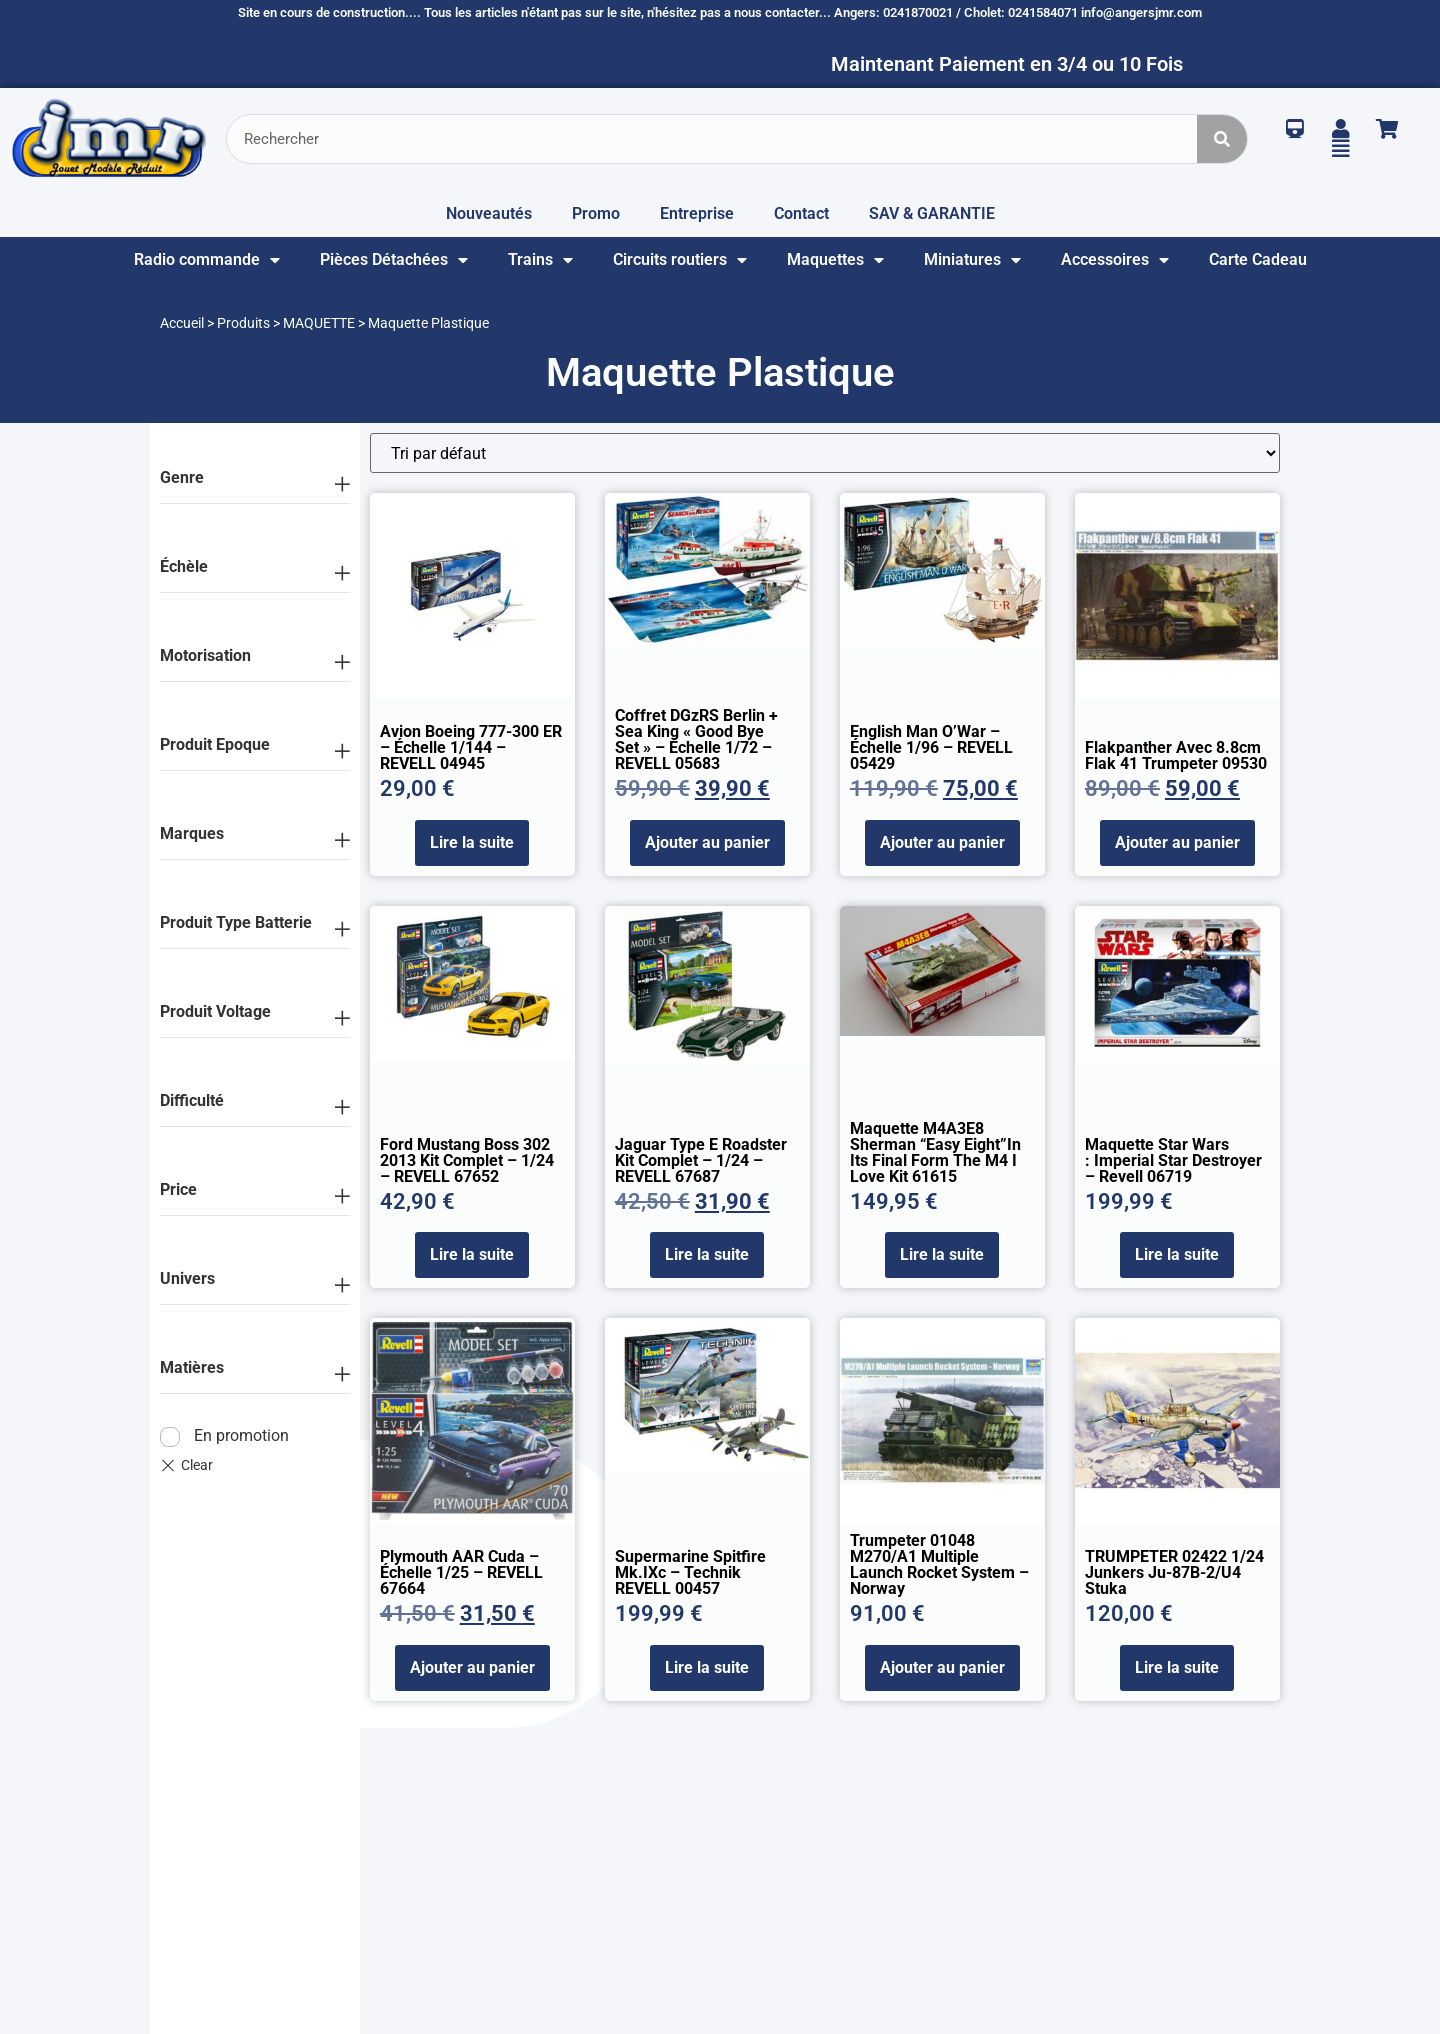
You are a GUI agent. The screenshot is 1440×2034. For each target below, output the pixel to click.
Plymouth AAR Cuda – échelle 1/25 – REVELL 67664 (461, 1572)
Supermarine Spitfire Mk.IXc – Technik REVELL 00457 (690, 1572)
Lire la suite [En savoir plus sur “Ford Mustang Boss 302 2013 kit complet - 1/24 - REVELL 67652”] (472, 1254)
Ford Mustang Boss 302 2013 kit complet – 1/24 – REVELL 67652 (467, 1160)
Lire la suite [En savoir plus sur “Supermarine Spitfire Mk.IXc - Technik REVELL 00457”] (707, 1667)
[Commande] (825, 453)
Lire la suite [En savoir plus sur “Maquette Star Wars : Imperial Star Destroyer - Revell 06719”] (1177, 1254)
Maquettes (835, 260)
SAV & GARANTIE (932, 213)
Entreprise (697, 213)
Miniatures (972, 260)
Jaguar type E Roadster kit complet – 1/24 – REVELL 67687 (701, 1160)
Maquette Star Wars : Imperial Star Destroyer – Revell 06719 (1173, 1160)
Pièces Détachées (394, 260)
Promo (596, 213)
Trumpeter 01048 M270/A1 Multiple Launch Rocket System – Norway (939, 1564)
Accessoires (1115, 260)
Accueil (182, 323)
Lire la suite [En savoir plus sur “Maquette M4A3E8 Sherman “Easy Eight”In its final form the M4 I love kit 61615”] (942, 1254)
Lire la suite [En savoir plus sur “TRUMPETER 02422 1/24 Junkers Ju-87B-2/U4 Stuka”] (1177, 1667)
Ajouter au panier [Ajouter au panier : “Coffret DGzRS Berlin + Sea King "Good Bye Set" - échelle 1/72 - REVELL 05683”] (707, 842)
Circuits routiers (680, 260)
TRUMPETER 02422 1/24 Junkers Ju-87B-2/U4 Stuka (1174, 1572)
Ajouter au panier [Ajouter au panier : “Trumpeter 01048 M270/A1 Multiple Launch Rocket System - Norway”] (942, 1667)
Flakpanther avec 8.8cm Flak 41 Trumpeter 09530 (1176, 755)
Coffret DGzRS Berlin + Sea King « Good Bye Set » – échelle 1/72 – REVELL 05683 (696, 739)
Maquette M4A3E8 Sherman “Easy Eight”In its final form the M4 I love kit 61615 (935, 1152)
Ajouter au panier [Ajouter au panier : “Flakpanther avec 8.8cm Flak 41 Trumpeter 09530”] (1177, 842)
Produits (243, 323)
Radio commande (207, 260)
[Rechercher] (1222, 139)
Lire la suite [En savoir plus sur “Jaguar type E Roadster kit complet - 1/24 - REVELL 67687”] (707, 1254)
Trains (540, 260)
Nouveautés (489, 213)
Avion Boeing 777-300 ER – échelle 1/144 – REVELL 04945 (471, 747)
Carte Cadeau (1258, 259)
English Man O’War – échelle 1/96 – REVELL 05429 (931, 747)
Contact (801, 213)
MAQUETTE (319, 323)
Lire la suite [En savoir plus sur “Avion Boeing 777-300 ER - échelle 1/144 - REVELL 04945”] (472, 842)
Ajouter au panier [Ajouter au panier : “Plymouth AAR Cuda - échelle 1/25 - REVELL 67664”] (472, 1667)
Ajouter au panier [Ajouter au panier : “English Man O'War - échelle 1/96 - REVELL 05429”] (942, 842)
